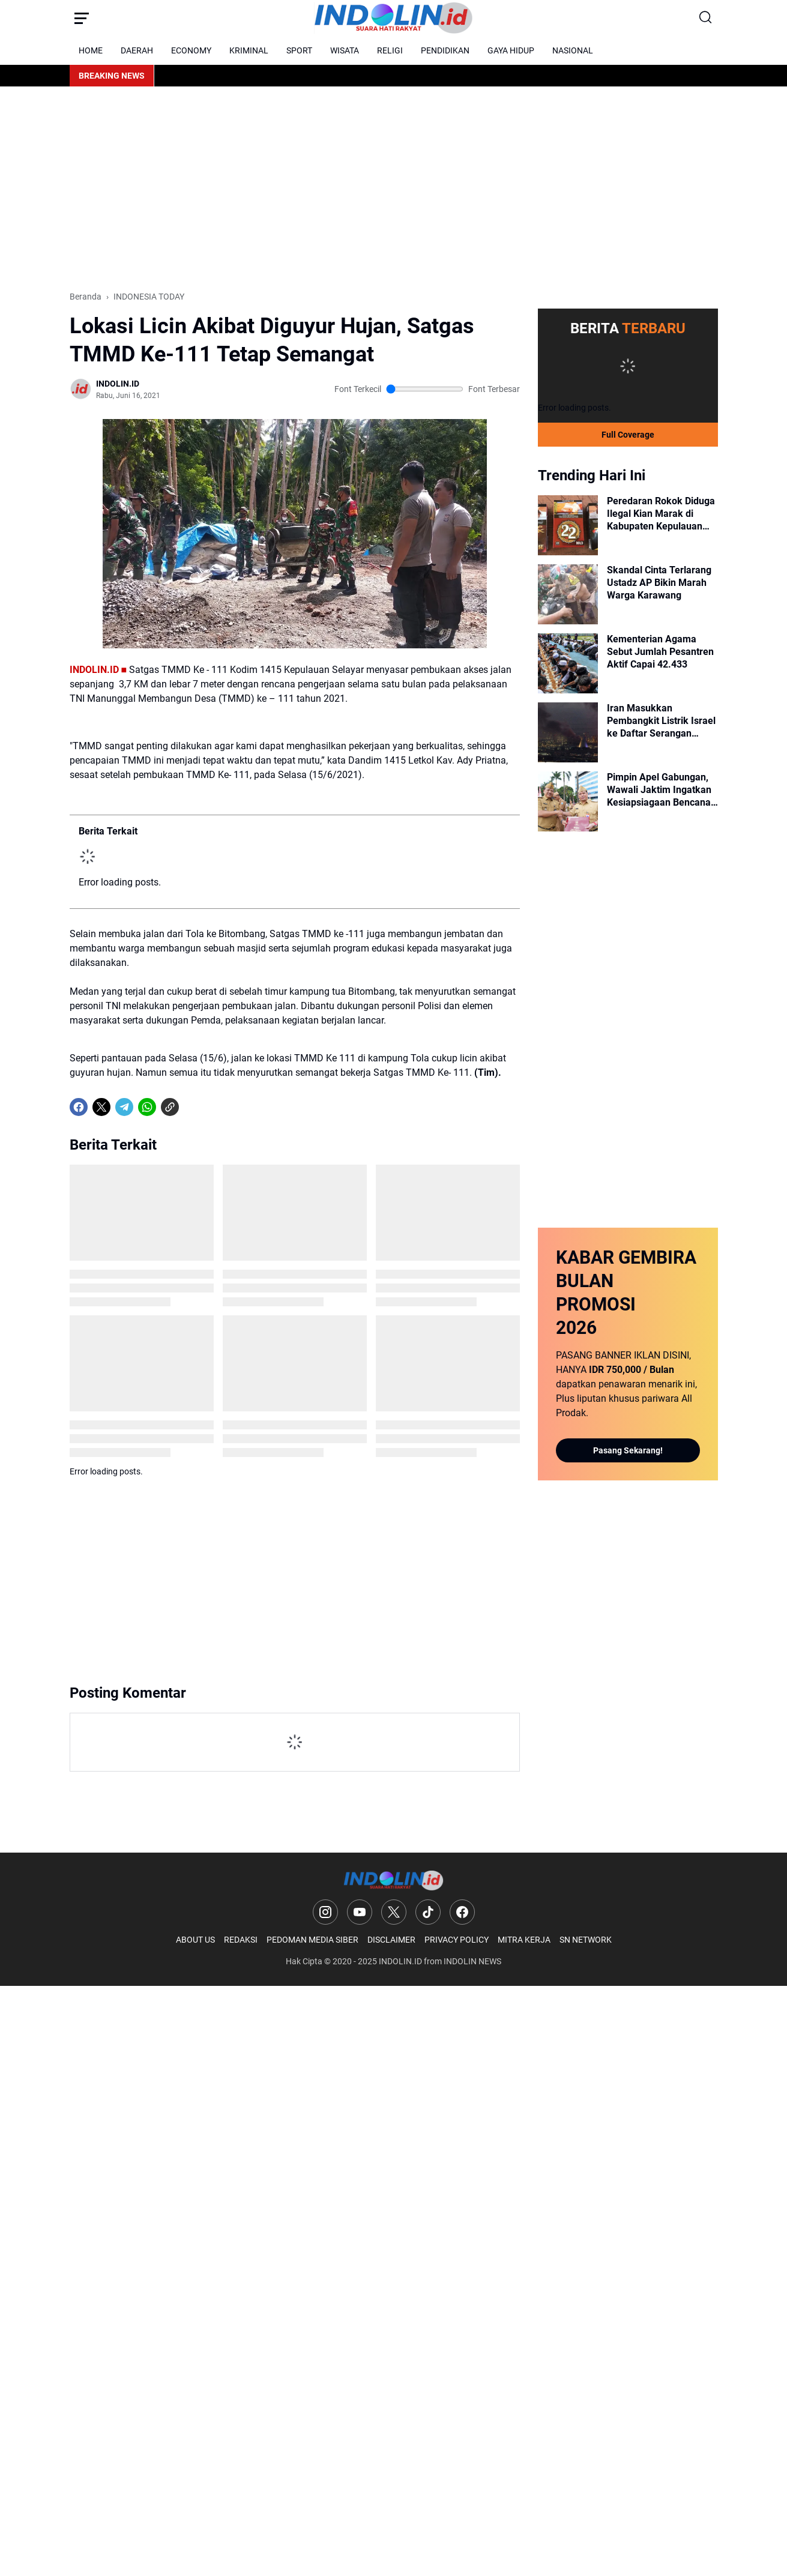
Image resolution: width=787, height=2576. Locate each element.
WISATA (344, 50)
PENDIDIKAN (445, 50)
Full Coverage (628, 434)
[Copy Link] (170, 1107)
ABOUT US (195, 1939)
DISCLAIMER (391, 1939)
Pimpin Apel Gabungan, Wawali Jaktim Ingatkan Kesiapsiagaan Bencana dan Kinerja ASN (659, 790)
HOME (91, 50)
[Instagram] (325, 1912)
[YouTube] (359, 1912)
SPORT (299, 50)
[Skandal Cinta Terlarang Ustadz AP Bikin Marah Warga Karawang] (568, 594)
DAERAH (137, 50)
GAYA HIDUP (510, 50)
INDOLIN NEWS (472, 1961)
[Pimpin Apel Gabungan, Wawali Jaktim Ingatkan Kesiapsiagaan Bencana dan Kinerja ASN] (568, 801)
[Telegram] (124, 1107)
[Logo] (393, 1880)
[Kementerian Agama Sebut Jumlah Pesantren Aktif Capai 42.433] (568, 663)
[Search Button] (706, 18)
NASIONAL (572, 50)
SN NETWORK (585, 1939)
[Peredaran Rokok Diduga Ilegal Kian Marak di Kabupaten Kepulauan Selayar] (568, 525)
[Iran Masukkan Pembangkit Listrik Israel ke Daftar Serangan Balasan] (568, 732)
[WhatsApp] (147, 1107)
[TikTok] (428, 1912)
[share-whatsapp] (193, 1107)
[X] (101, 1107)
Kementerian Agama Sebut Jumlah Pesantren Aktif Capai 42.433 (660, 651)
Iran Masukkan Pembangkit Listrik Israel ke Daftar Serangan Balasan (661, 721)
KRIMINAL (248, 50)
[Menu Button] (82, 18)
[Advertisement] (394, 188)
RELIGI (390, 50)
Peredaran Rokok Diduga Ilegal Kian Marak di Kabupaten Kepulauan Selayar (661, 513)
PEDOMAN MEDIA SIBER (312, 1939)
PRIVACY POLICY (456, 1939)
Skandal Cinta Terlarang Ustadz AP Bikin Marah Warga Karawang (659, 582)
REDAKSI (241, 1939)
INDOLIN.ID (400, 1961)
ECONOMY (191, 50)
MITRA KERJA (524, 1939)
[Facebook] (79, 1107)
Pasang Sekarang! (628, 1450)
